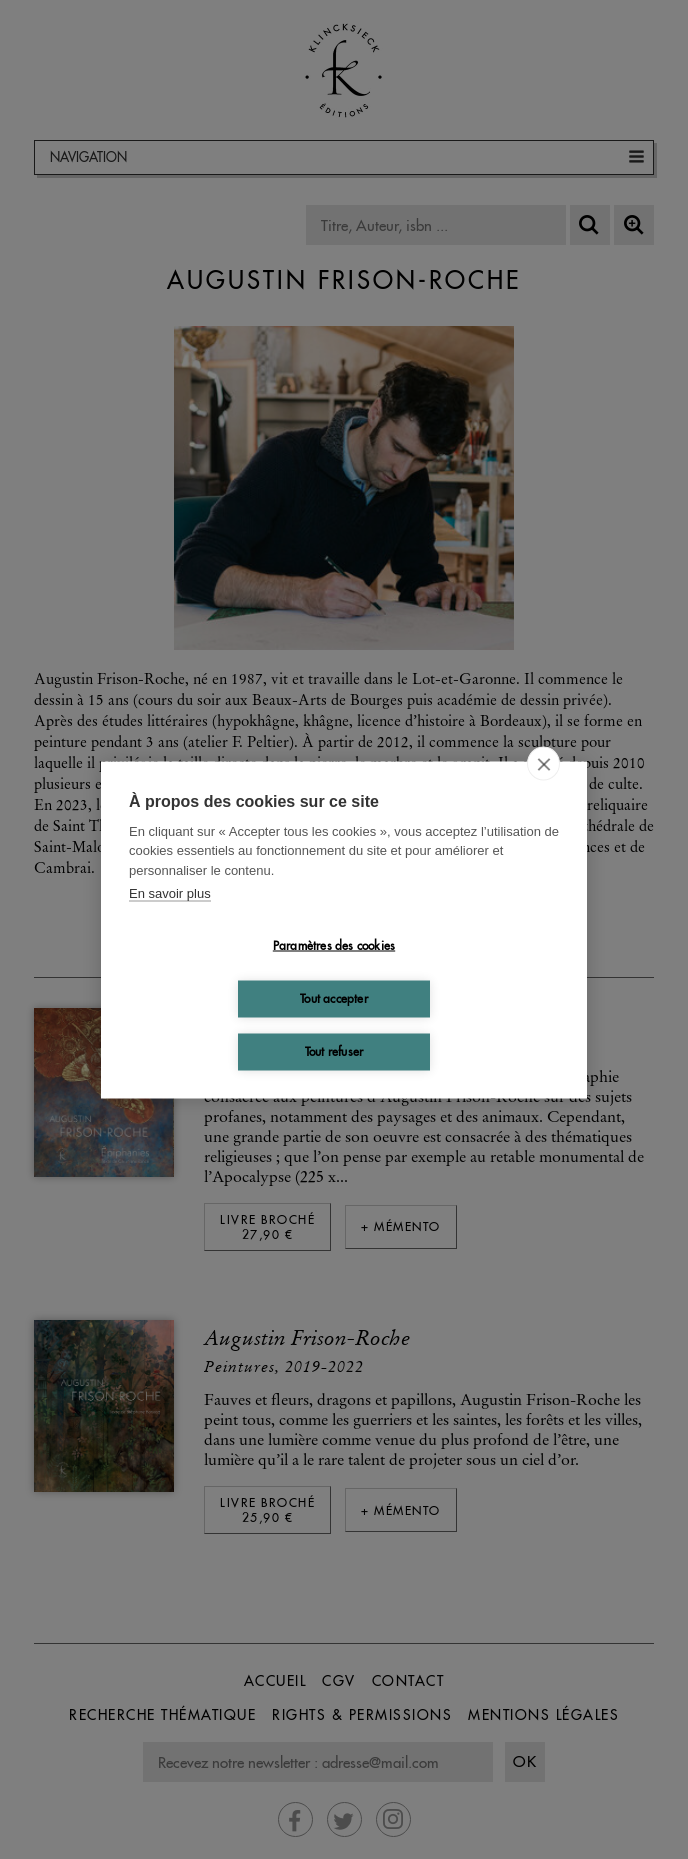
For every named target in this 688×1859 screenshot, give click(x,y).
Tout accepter (334, 998)
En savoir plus (170, 893)
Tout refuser (334, 1051)
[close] (543, 763)
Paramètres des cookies (334, 945)
